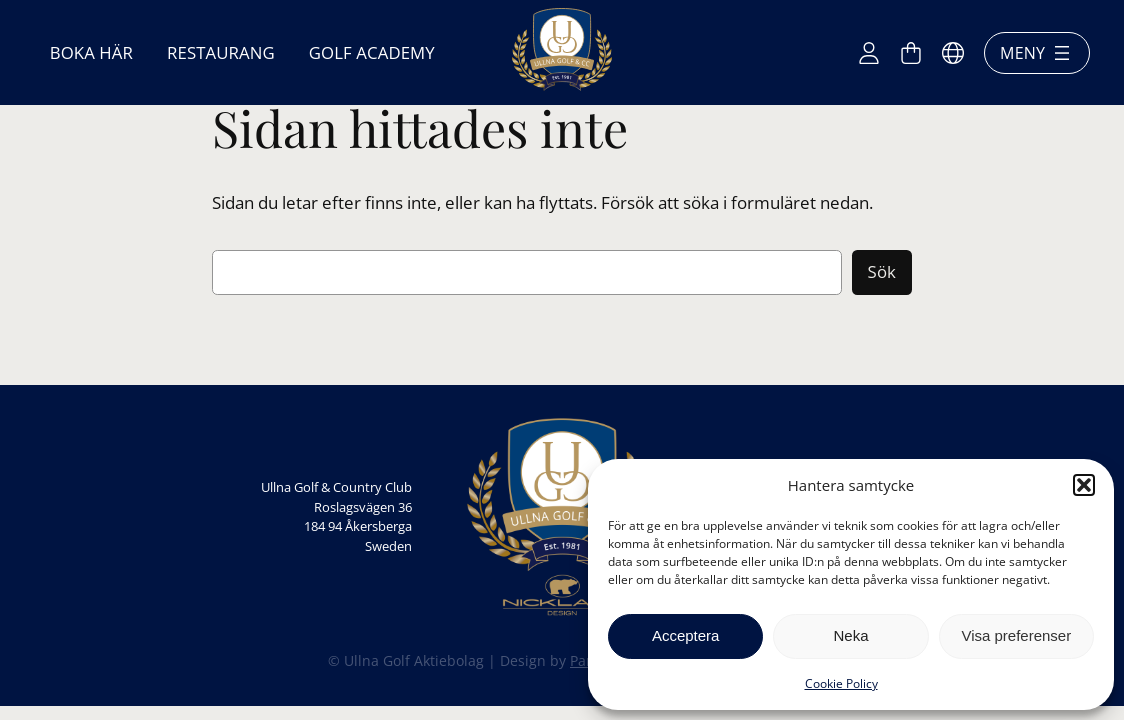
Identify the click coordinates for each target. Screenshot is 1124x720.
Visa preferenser (1016, 635)
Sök (882, 271)
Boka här (91, 52)
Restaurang (221, 52)
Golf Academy (372, 52)
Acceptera (686, 635)
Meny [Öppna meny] (1037, 53)
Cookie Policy (841, 683)
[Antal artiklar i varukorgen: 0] (911, 53)
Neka (850, 635)
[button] (1084, 485)
